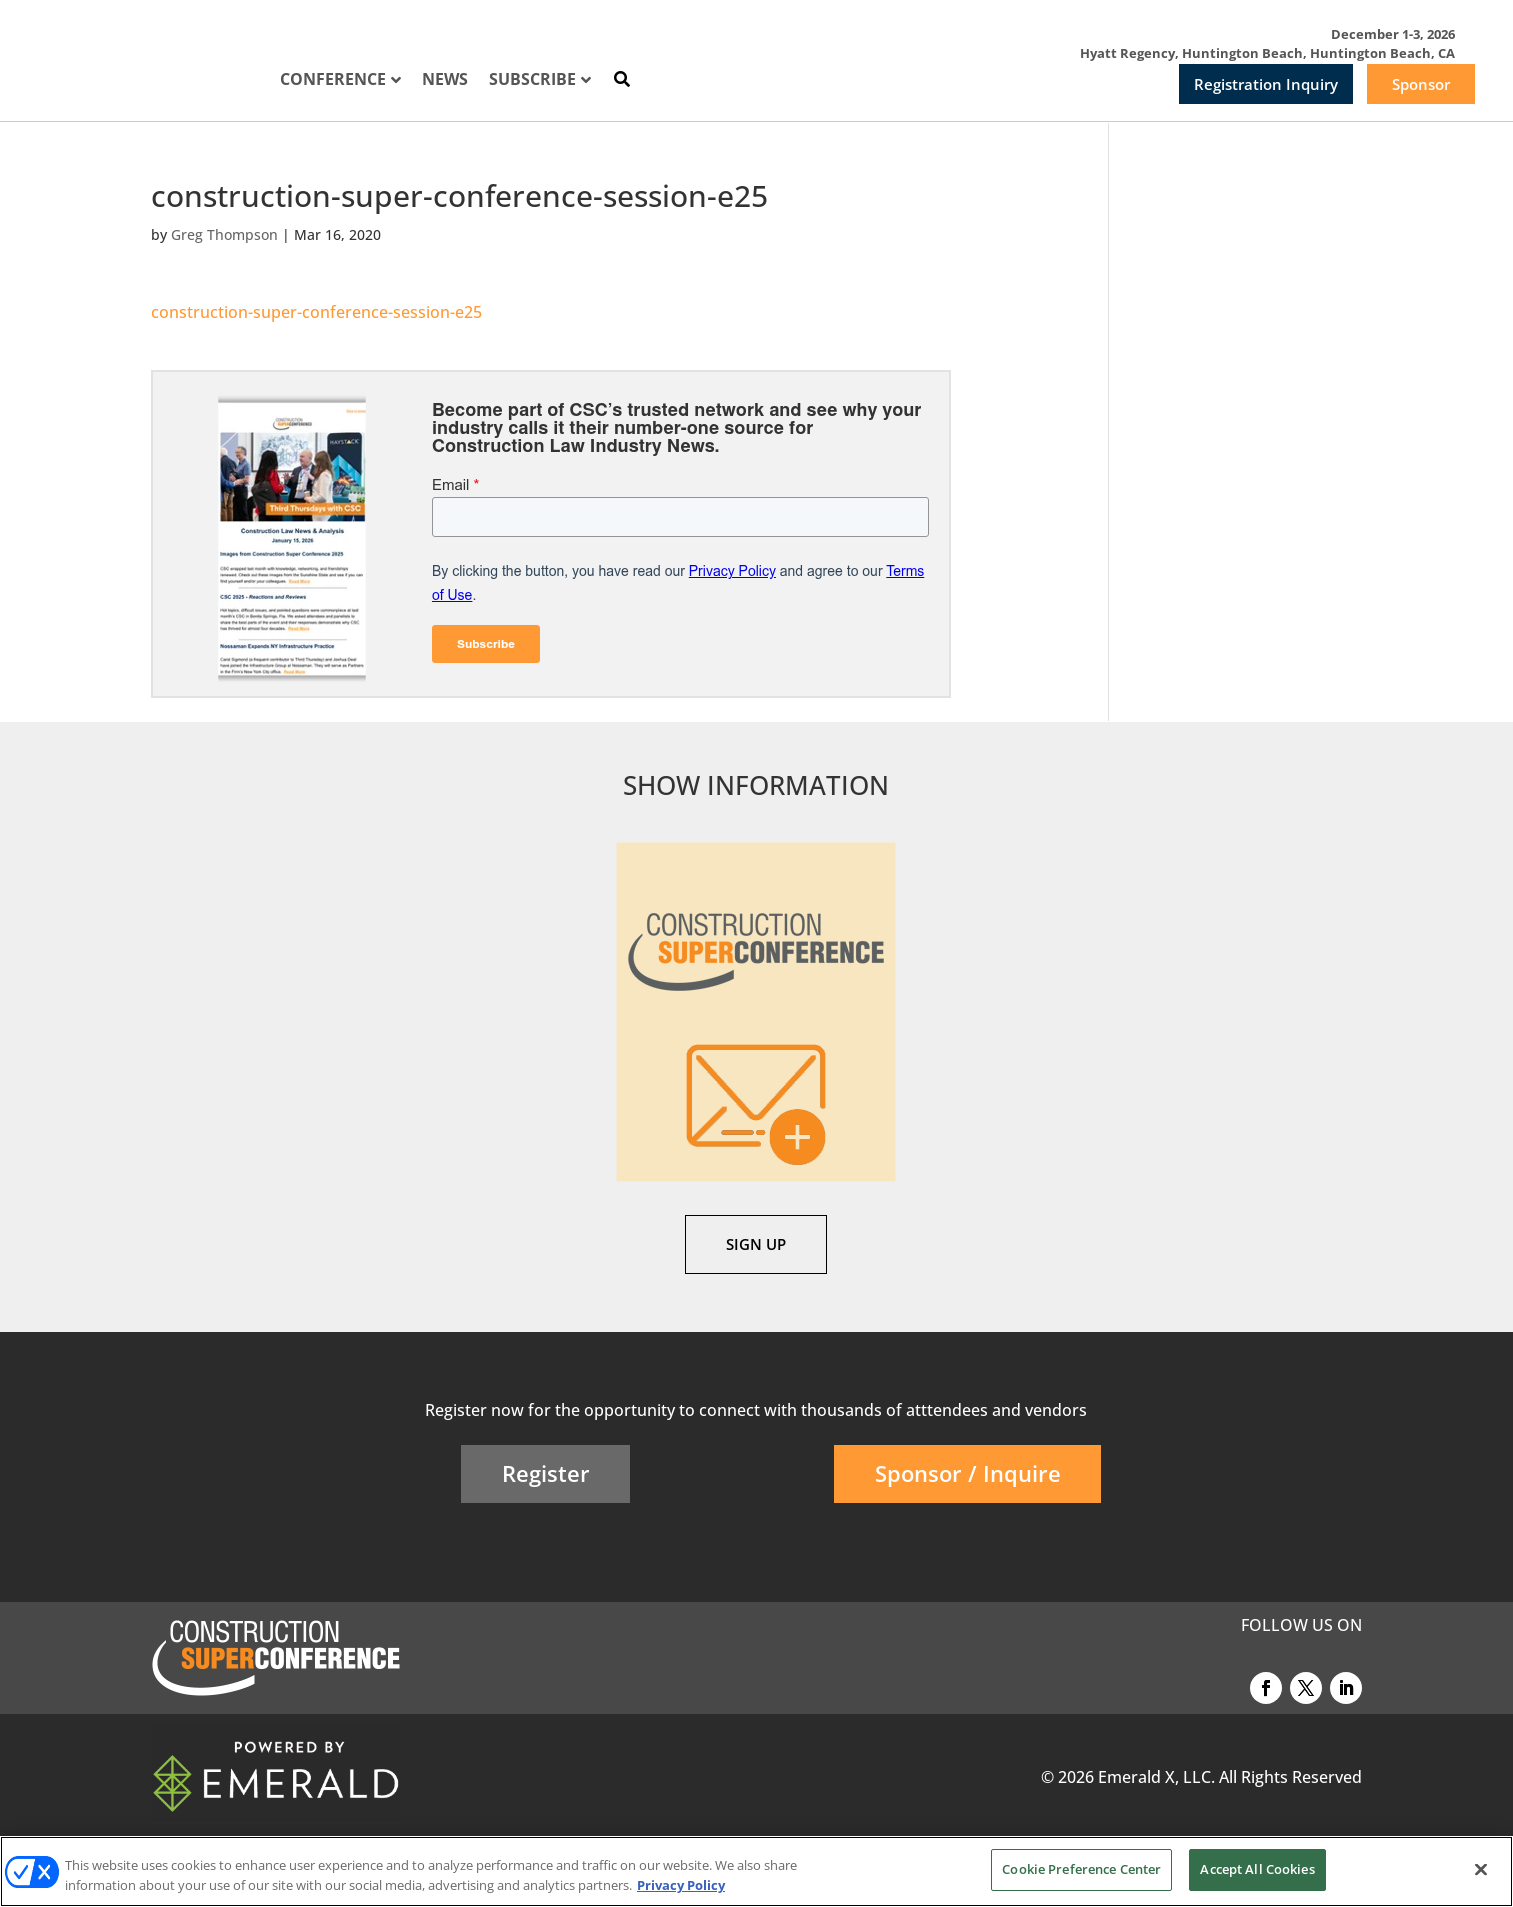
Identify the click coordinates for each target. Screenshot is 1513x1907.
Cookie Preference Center (1081, 1869)
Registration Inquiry (1266, 84)
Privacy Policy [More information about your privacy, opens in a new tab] (681, 1885)
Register (546, 1473)
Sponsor (1421, 84)
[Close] (1481, 1869)
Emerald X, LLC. (1156, 1777)
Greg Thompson (224, 234)
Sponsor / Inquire (968, 1473)
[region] (756, 1871)
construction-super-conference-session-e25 (316, 312)
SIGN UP (756, 1244)
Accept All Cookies (1257, 1869)
